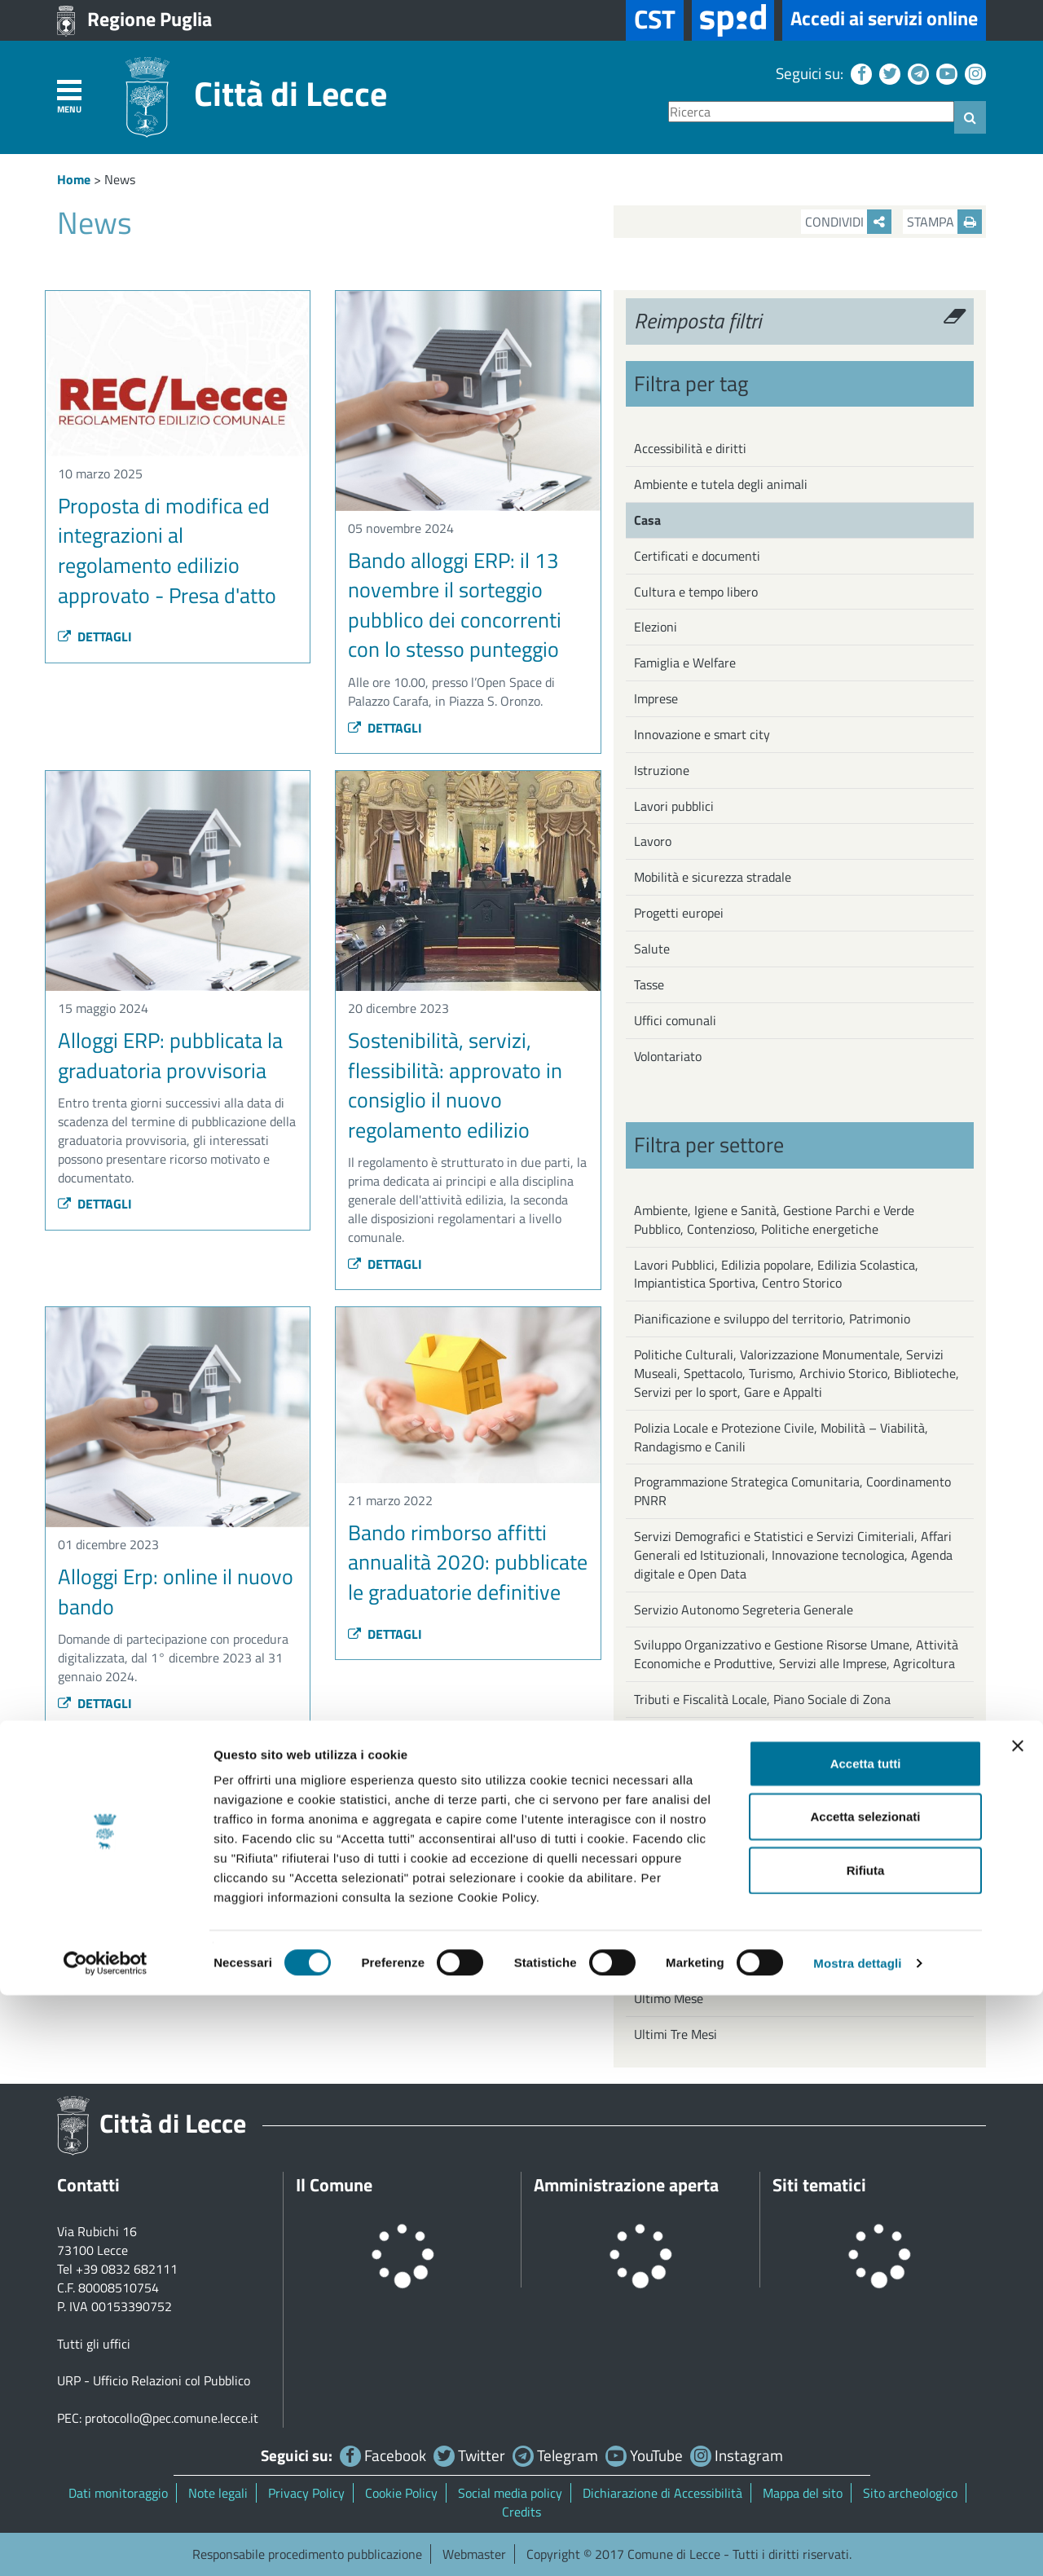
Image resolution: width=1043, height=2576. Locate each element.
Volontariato (668, 1056)
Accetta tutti (865, 2344)
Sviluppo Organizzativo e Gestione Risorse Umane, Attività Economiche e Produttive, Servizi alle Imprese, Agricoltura (796, 1654)
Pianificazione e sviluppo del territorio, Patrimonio (772, 1318)
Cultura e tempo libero (696, 591)
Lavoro (652, 841)
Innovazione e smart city (702, 734)
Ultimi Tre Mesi (675, 2034)
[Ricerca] (811, 112)
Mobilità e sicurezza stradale (712, 877)
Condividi (848, 221)
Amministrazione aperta (626, 2185)
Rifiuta (866, 2451)
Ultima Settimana (683, 1962)
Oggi (646, 1926)
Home (73, 179)
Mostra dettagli (857, 2544)
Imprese (656, 698)
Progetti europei (679, 913)
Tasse (649, 984)
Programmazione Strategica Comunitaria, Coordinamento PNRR (792, 1491)
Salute (652, 948)
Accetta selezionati (865, 2398)
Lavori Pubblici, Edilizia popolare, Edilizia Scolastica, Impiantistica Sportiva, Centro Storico (776, 1274)
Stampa (944, 221)
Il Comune (334, 2185)
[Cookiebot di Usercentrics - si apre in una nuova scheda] (105, 2544)
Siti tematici (819, 2185)
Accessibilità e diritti (690, 448)
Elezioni (655, 626)
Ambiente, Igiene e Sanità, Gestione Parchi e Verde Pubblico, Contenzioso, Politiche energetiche (774, 1219)
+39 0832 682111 (127, 2269)
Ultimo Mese (668, 1998)
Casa (647, 520)
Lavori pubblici (674, 806)
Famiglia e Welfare (685, 662)
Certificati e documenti (697, 556)
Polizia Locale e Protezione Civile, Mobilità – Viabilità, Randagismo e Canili (781, 1437)
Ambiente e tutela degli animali (721, 484)
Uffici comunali (675, 1020)
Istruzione (661, 770)
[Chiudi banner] (1017, 2326)
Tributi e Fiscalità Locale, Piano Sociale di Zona (762, 1699)
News (119, 179)
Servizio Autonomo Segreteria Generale (743, 1609)
